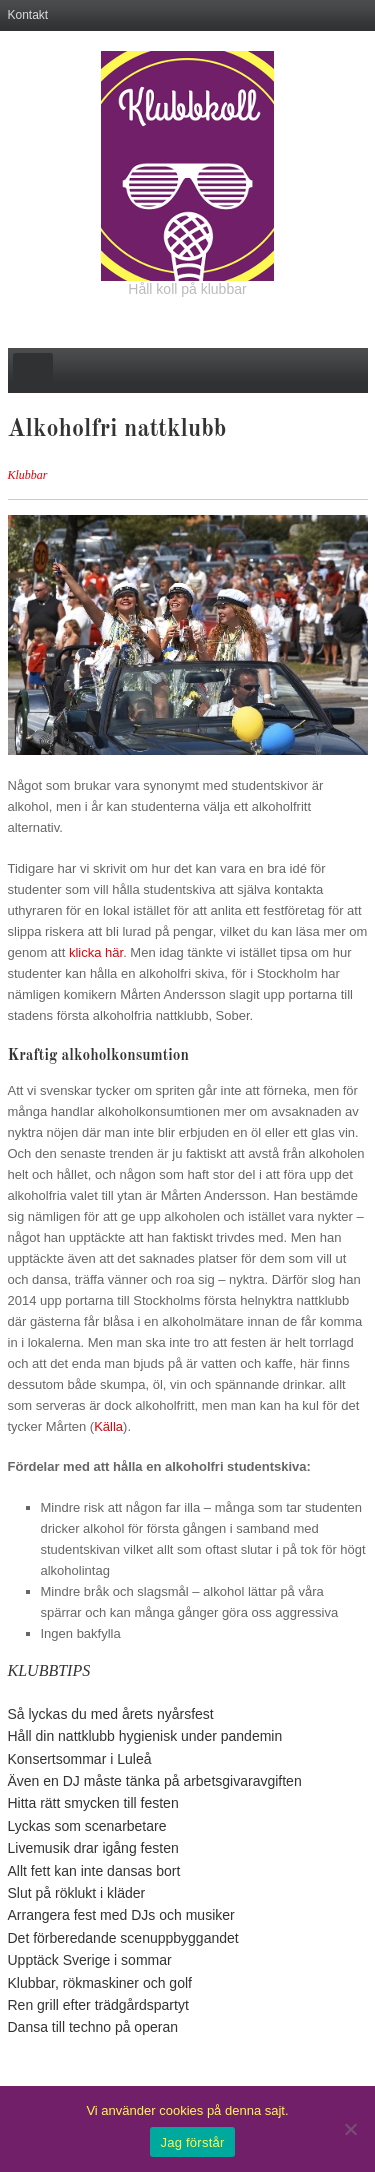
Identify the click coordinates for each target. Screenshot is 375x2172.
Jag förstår (192, 2142)
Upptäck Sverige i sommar (90, 1960)
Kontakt (28, 15)
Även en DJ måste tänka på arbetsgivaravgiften (155, 1781)
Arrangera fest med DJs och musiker (121, 1915)
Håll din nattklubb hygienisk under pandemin (145, 1736)
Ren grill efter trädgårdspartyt (98, 2005)
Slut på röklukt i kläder (77, 1893)
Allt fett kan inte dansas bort (94, 1871)
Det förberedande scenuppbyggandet (123, 1938)
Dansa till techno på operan (93, 2027)
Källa (108, 1426)
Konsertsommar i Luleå (80, 1759)
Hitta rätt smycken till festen (93, 1803)
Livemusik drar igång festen (93, 1848)
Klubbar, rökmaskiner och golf (100, 1983)
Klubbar (28, 475)
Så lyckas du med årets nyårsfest (111, 1714)
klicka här (96, 952)
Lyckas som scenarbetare (87, 1826)
